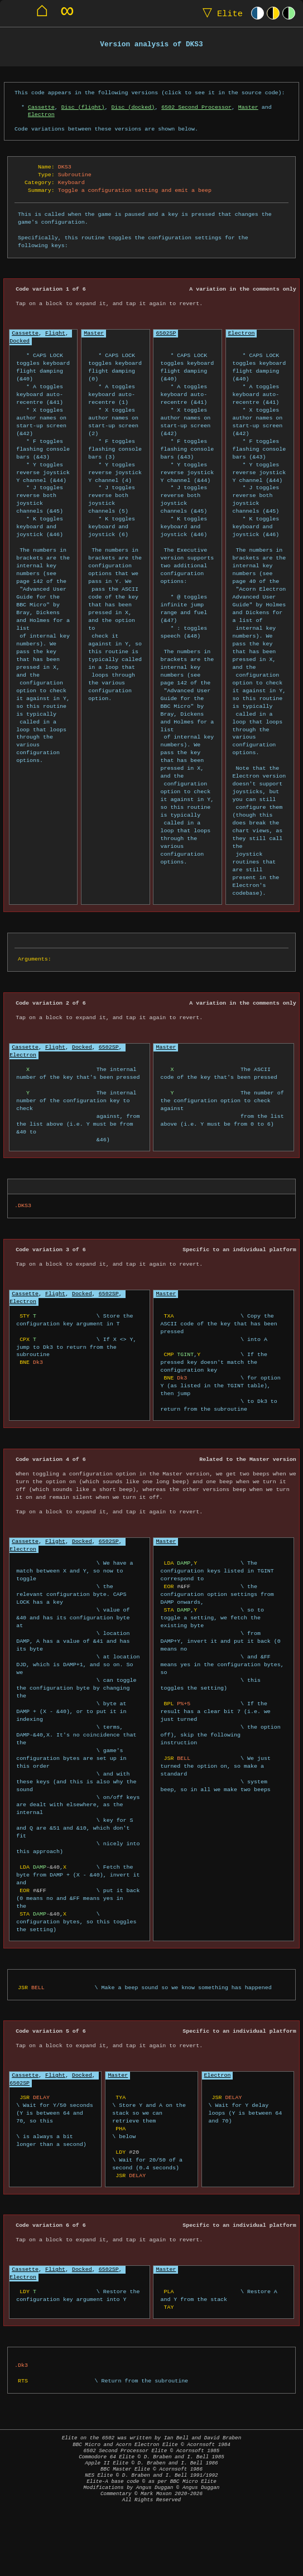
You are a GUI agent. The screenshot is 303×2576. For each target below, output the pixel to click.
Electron (41, 114)
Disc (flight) (83, 107)
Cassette (41, 107)
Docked (19, 341)
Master (248, 107)
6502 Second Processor (196, 107)
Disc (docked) (133, 107)
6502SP (166, 333)
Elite (220, 13)
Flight (55, 333)
